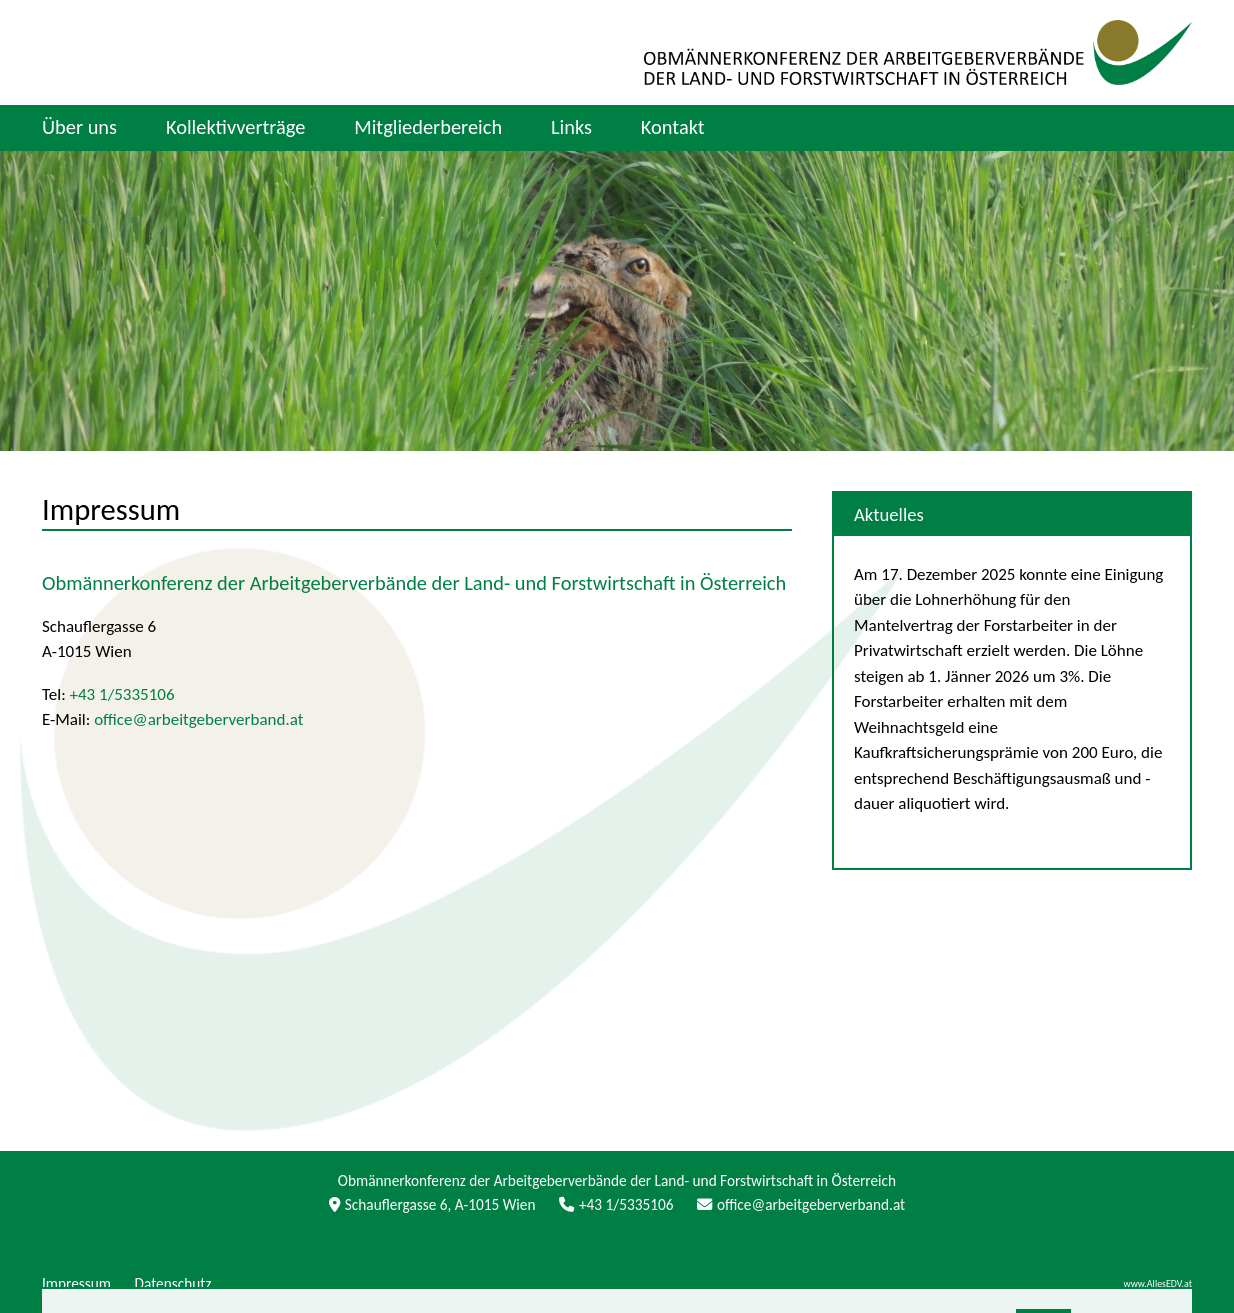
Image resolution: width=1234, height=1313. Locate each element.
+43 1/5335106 (122, 694)
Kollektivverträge (235, 127)
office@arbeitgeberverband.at (198, 719)
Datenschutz (173, 1283)
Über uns (79, 127)
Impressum (111, 509)
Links (571, 127)
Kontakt (673, 127)
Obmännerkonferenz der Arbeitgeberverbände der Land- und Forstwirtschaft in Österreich (414, 583)
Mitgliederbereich (428, 127)
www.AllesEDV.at (1158, 1284)
